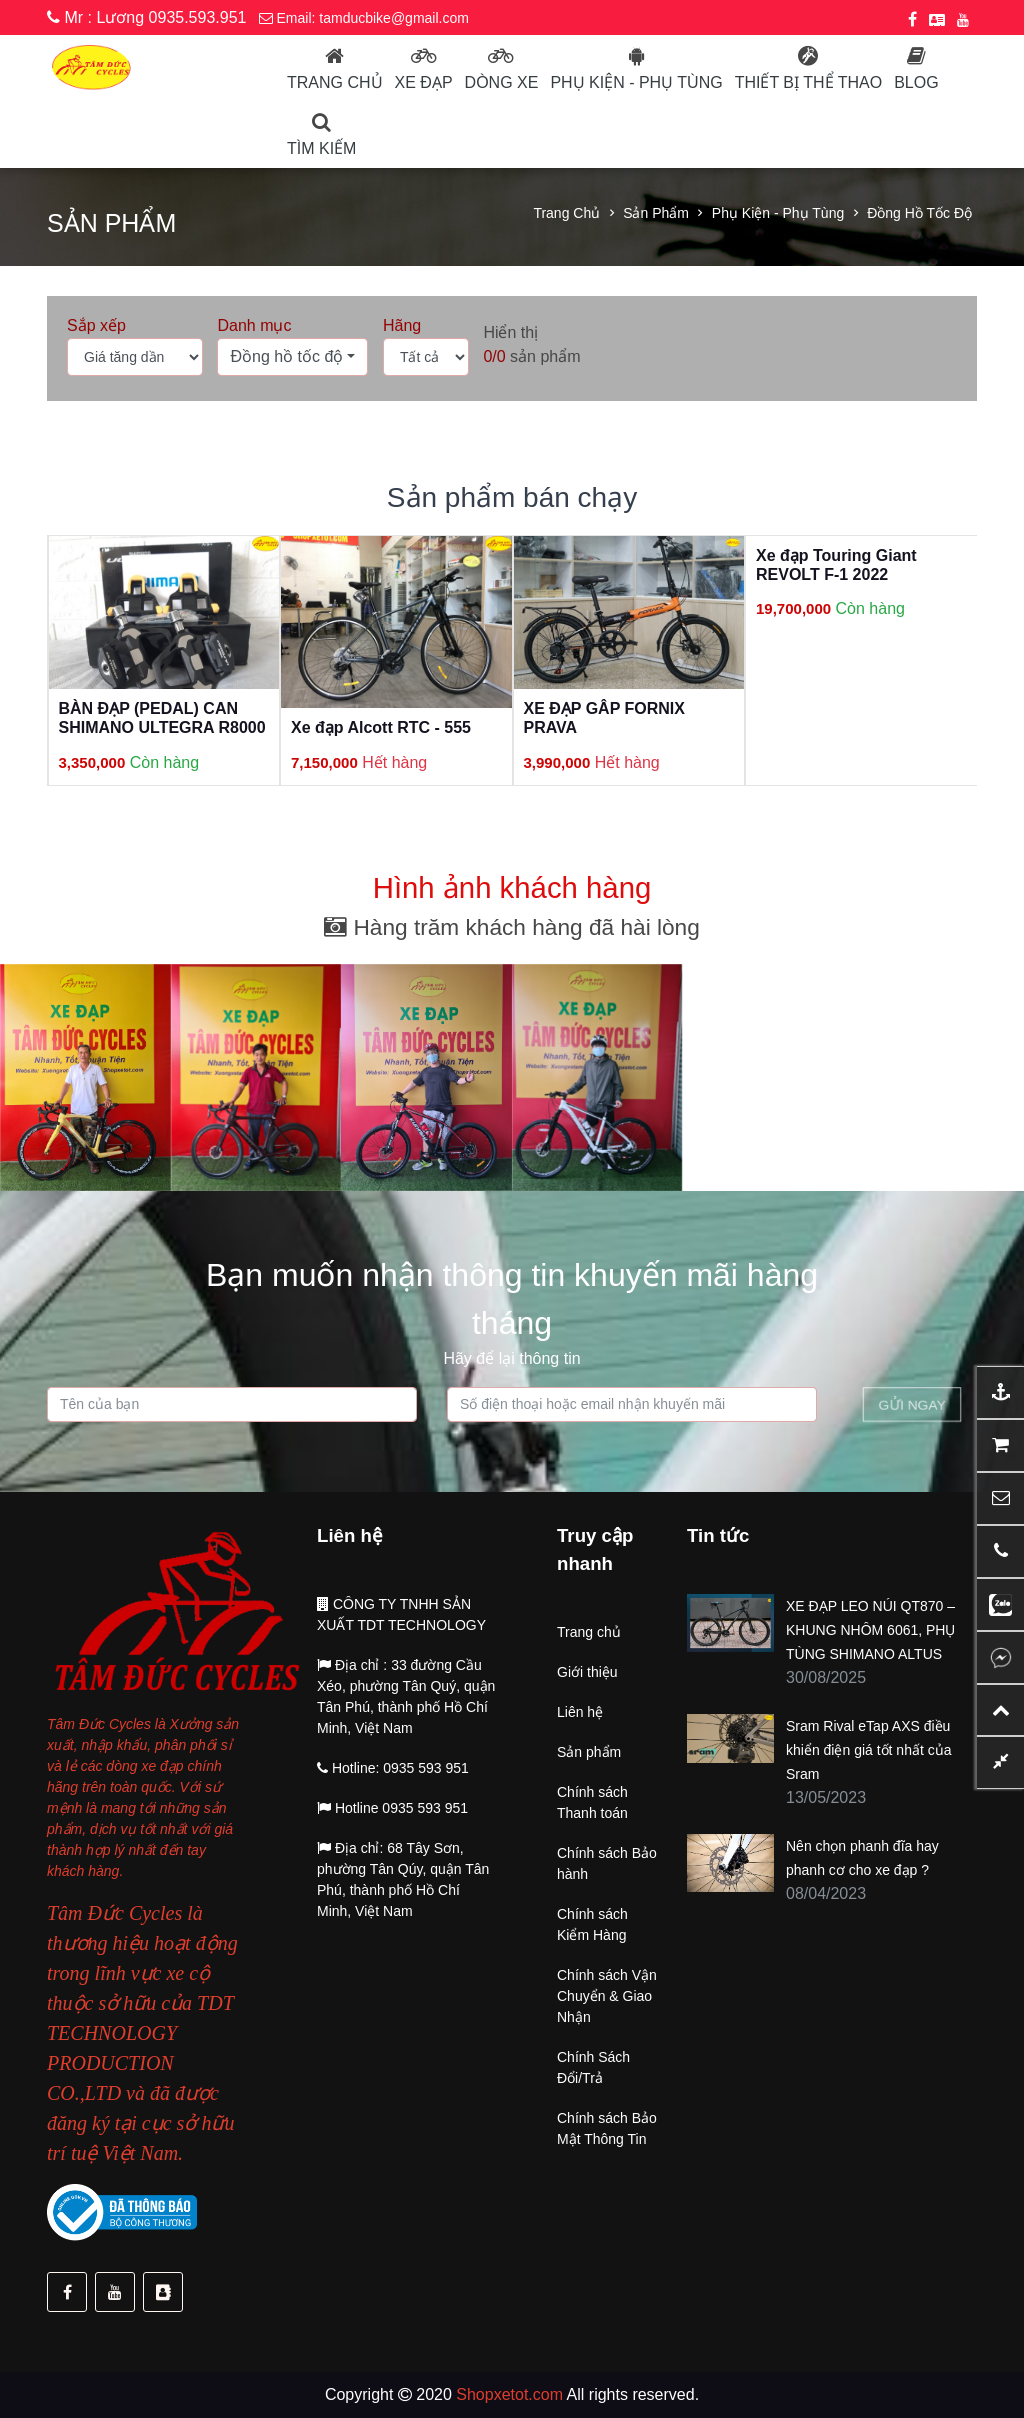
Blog (916, 82)
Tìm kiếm (321, 148)
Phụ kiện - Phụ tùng (778, 213)
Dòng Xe (502, 82)
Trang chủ (335, 82)
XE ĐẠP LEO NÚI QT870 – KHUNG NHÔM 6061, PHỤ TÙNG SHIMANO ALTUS (870, 1630)
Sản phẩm (656, 213)
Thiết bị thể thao (808, 82)
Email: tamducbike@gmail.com (364, 18)
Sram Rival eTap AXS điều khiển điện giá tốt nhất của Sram (869, 1750)
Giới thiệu (587, 1672)
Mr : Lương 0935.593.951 (146, 17)
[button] (292, 357)
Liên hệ (580, 1712)
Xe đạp (424, 82)
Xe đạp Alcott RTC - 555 (381, 727)
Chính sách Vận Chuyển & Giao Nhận (607, 1996)
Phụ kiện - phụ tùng (636, 82)
